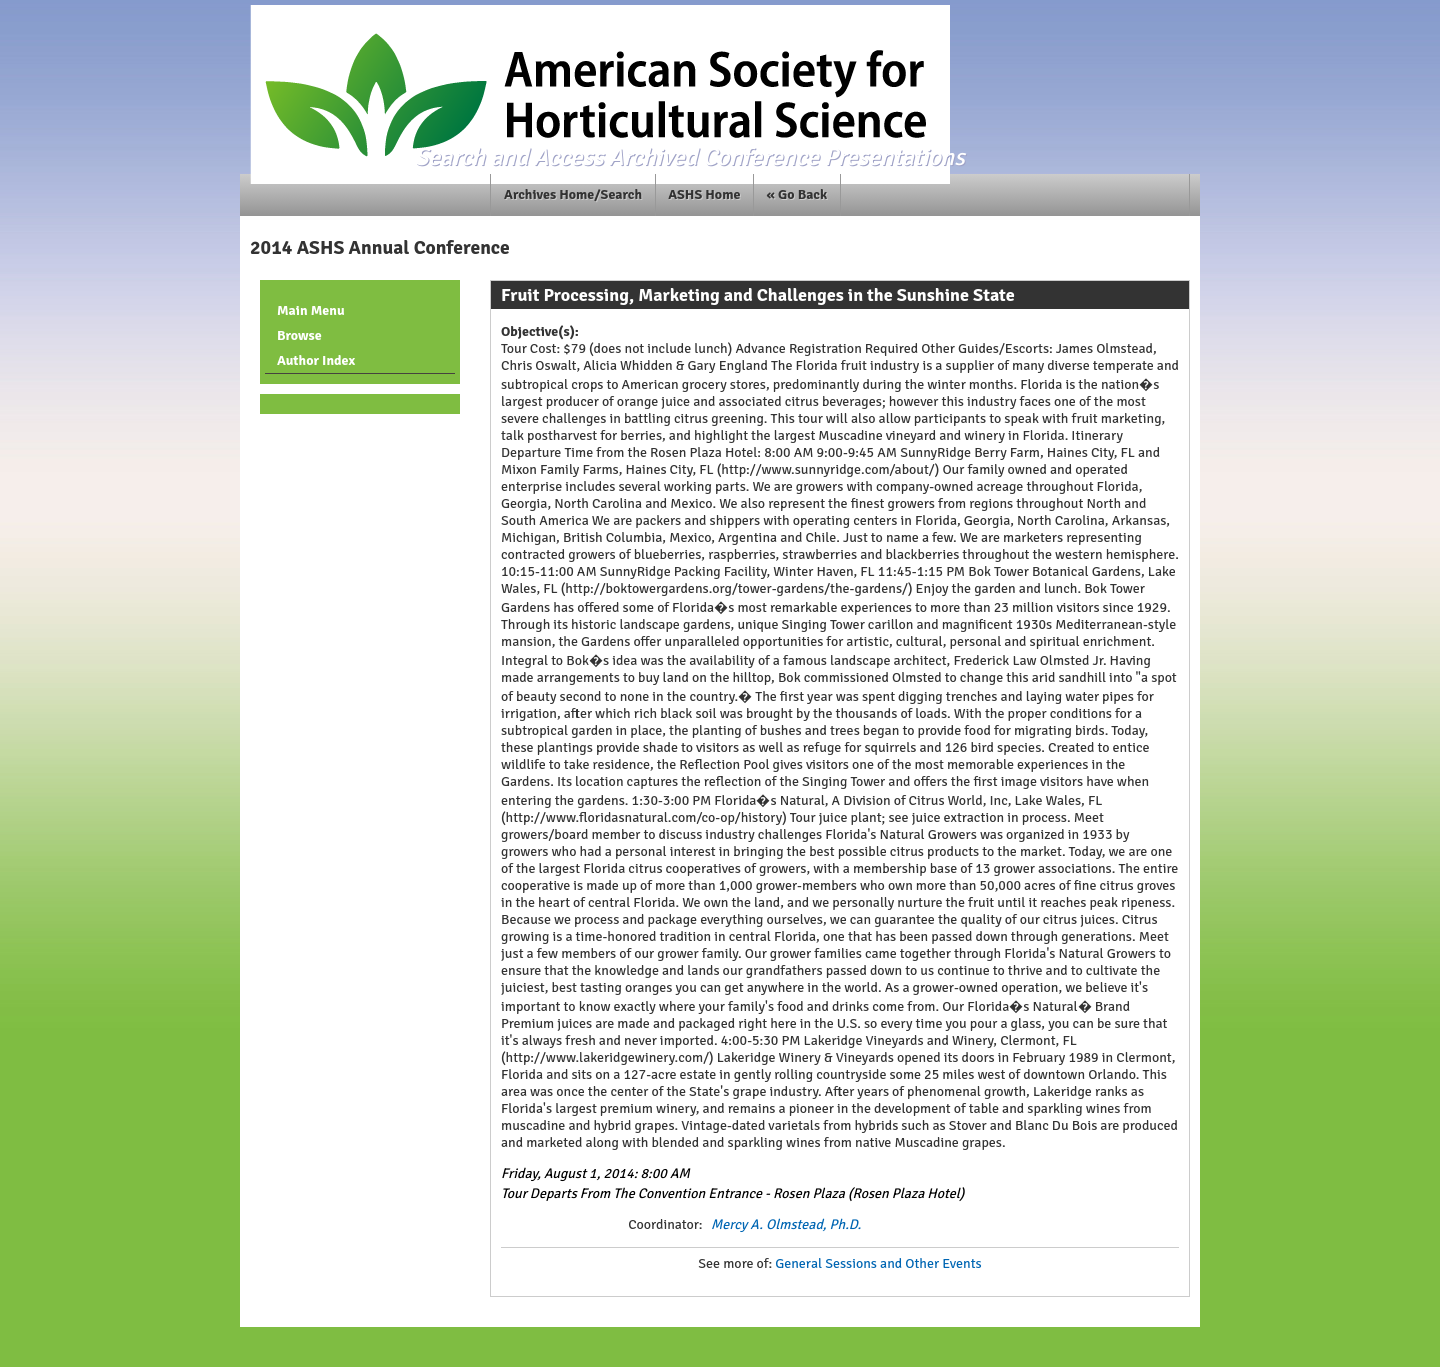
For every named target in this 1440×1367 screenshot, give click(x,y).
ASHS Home (704, 194)
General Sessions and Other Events (878, 1263)
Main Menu (311, 310)
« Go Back (797, 194)
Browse (299, 335)
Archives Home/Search (573, 194)
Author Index (316, 360)
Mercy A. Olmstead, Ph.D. (786, 1224)
